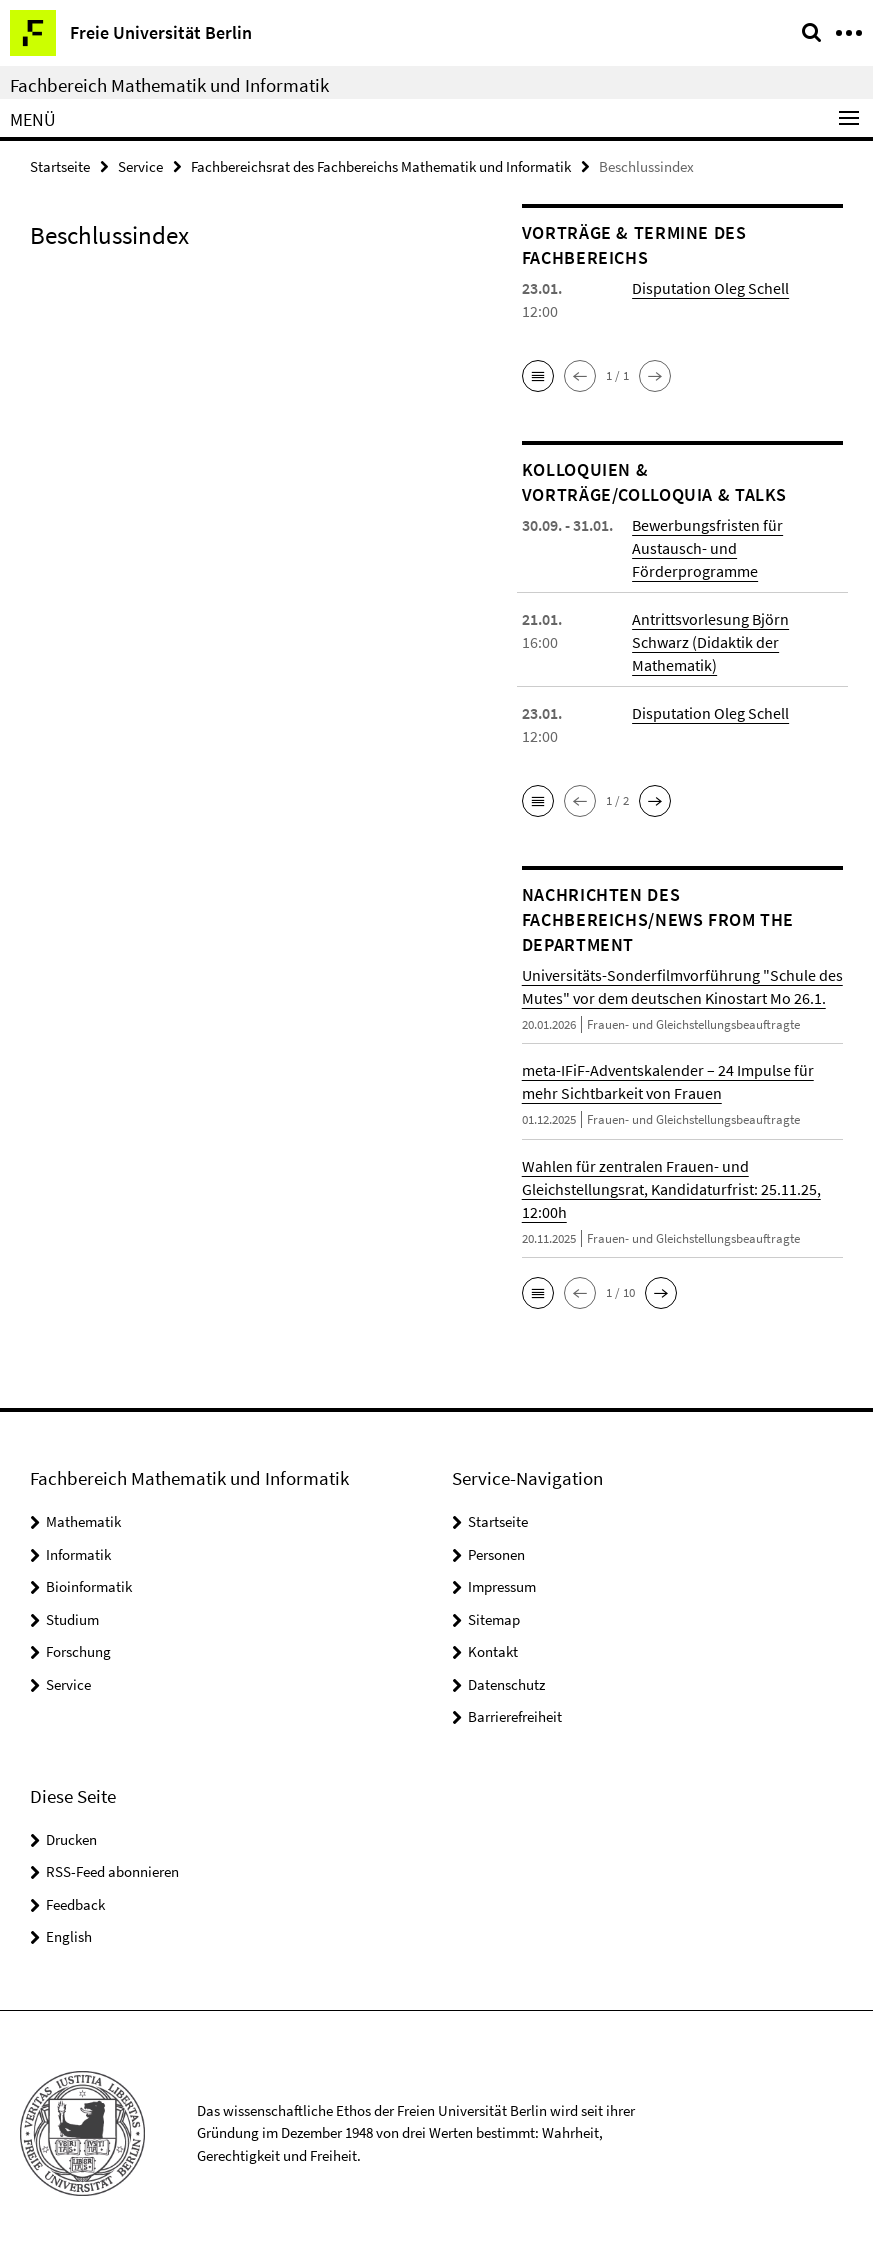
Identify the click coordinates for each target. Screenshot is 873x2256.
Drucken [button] (71, 1839)
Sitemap (494, 1619)
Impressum (502, 1586)
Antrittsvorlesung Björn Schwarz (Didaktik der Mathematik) (710, 642)
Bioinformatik (89, 1586)
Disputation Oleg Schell (710, 288)
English (69, 1936)
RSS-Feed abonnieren (112, 1871)
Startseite (60, 166)
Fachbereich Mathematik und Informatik (169, 85)
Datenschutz (506, 1684)
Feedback (75, 1904)
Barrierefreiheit (515, 1716)
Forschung (78, 1651)
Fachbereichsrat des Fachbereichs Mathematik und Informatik (381, 166)
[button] (538, 376)
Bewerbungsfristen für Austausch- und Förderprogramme (707, 548)
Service (140, 166)
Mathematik (83, 1521)
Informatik (78, 1554)
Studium (72, 1619)
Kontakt (493, 1651)
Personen (496, 1554)
